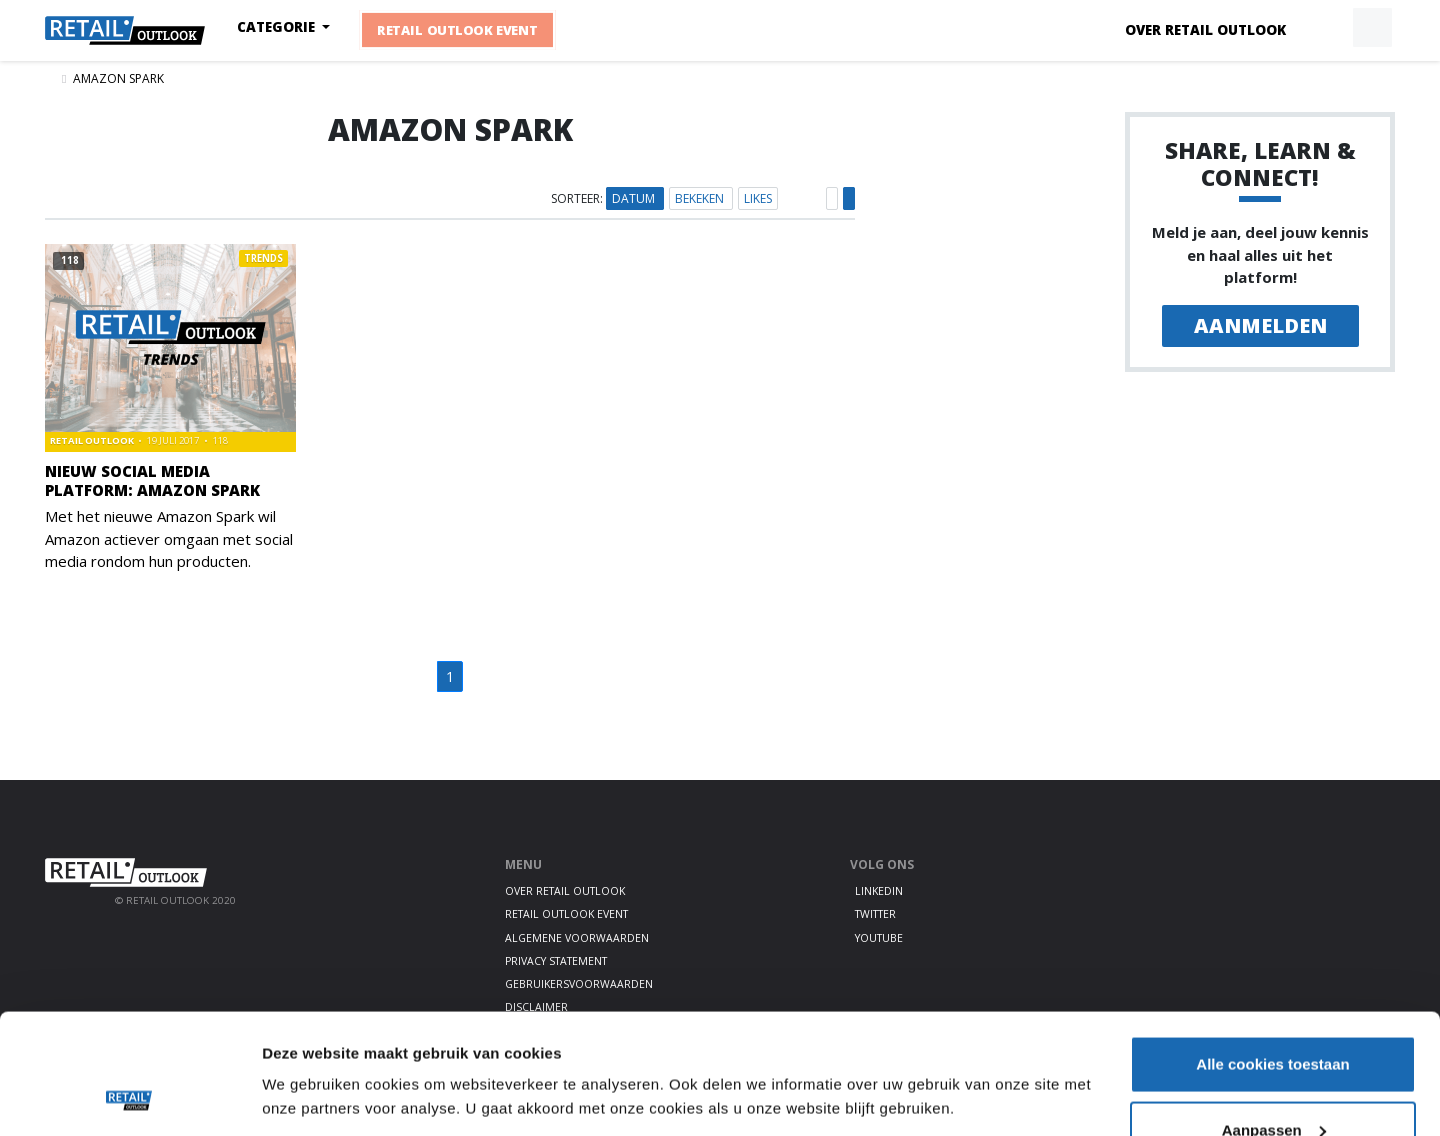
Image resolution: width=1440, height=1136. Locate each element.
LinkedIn (879, 891)
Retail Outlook (93, 440)
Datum (635, 198)
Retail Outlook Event (457, 30)
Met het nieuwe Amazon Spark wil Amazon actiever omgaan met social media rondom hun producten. (169, 538)
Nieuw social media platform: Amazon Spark (152, 480)
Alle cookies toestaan (1272, 951)
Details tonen (309, 1050)
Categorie (278, 27)
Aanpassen (1274, 1017)
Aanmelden (1260, 325)
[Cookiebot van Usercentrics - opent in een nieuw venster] (129, 1097)
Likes (758, 198)
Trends (263, 258)
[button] (1326, 28)
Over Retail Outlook (1205, 30)
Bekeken (701, 198)
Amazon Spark (118, 78)
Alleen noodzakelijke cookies (1273, 1082)
